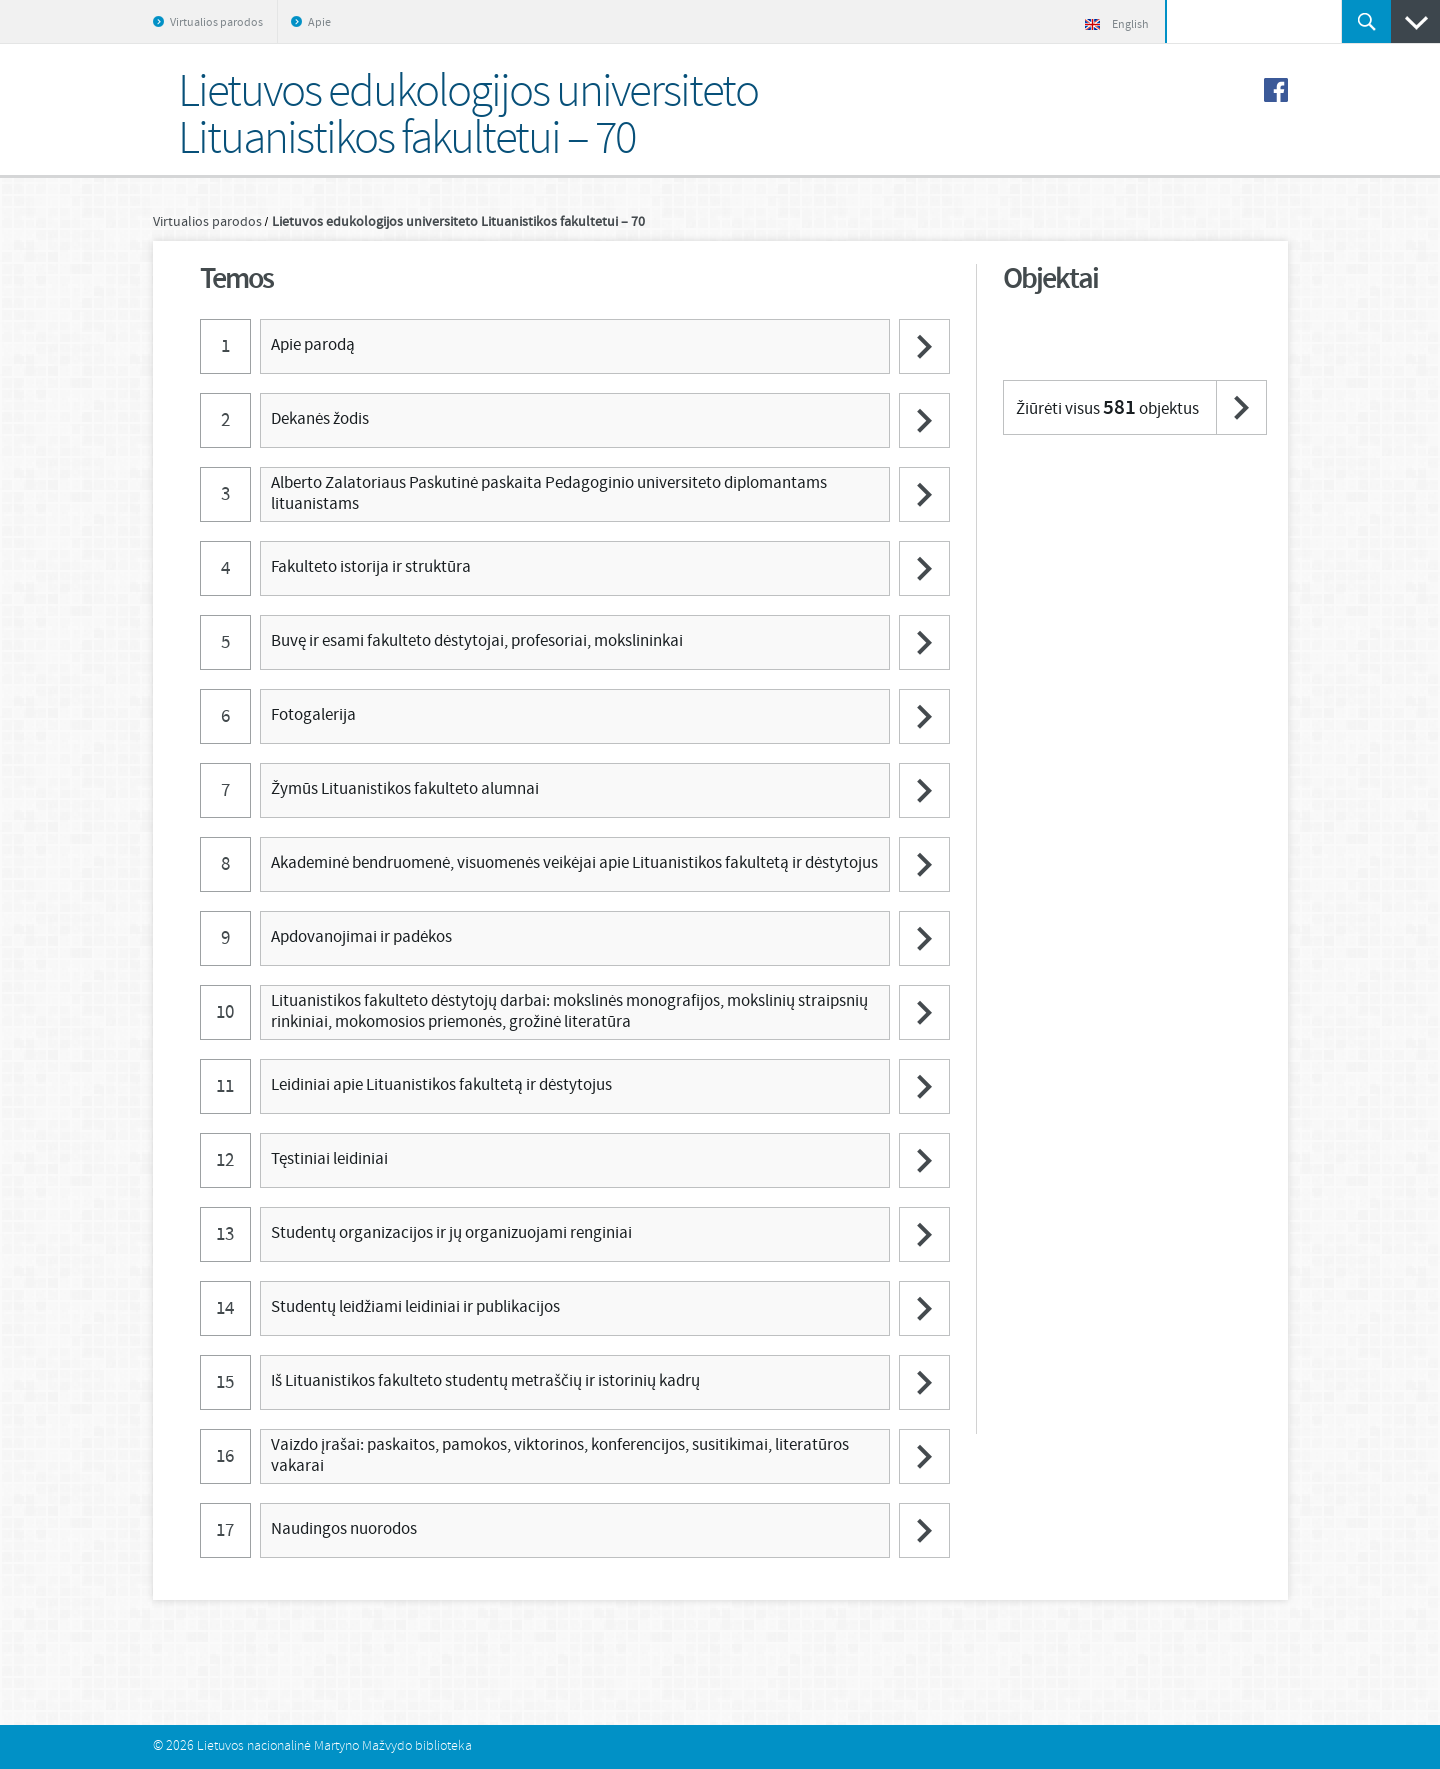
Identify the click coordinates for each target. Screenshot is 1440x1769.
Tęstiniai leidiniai (329, 1159)
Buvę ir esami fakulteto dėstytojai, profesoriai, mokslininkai (477, 641)
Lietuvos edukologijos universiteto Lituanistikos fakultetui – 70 (458, 222)
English (1117, 25)
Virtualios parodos (216, 23)
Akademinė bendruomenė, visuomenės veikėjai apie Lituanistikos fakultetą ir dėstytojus (574, 863)
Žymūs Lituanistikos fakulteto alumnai (405, 789)
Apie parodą (313, 345)
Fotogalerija (313, 715)
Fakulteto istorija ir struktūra (371, 567)
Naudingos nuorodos (344, 1529)
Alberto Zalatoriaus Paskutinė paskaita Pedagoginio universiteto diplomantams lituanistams (549, 493)
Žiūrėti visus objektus (1107, 408)
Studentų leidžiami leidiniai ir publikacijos (415, 1307)
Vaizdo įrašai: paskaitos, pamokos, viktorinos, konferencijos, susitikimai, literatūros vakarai (560, 1455)
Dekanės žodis (320, 419)
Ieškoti (1366, 21)
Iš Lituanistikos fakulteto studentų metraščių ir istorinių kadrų (485, 1381)
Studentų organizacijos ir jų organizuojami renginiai (451, 1233)
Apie (319, 23)
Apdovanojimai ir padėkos (361, 937)
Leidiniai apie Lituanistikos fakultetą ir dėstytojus (441, 1085)
